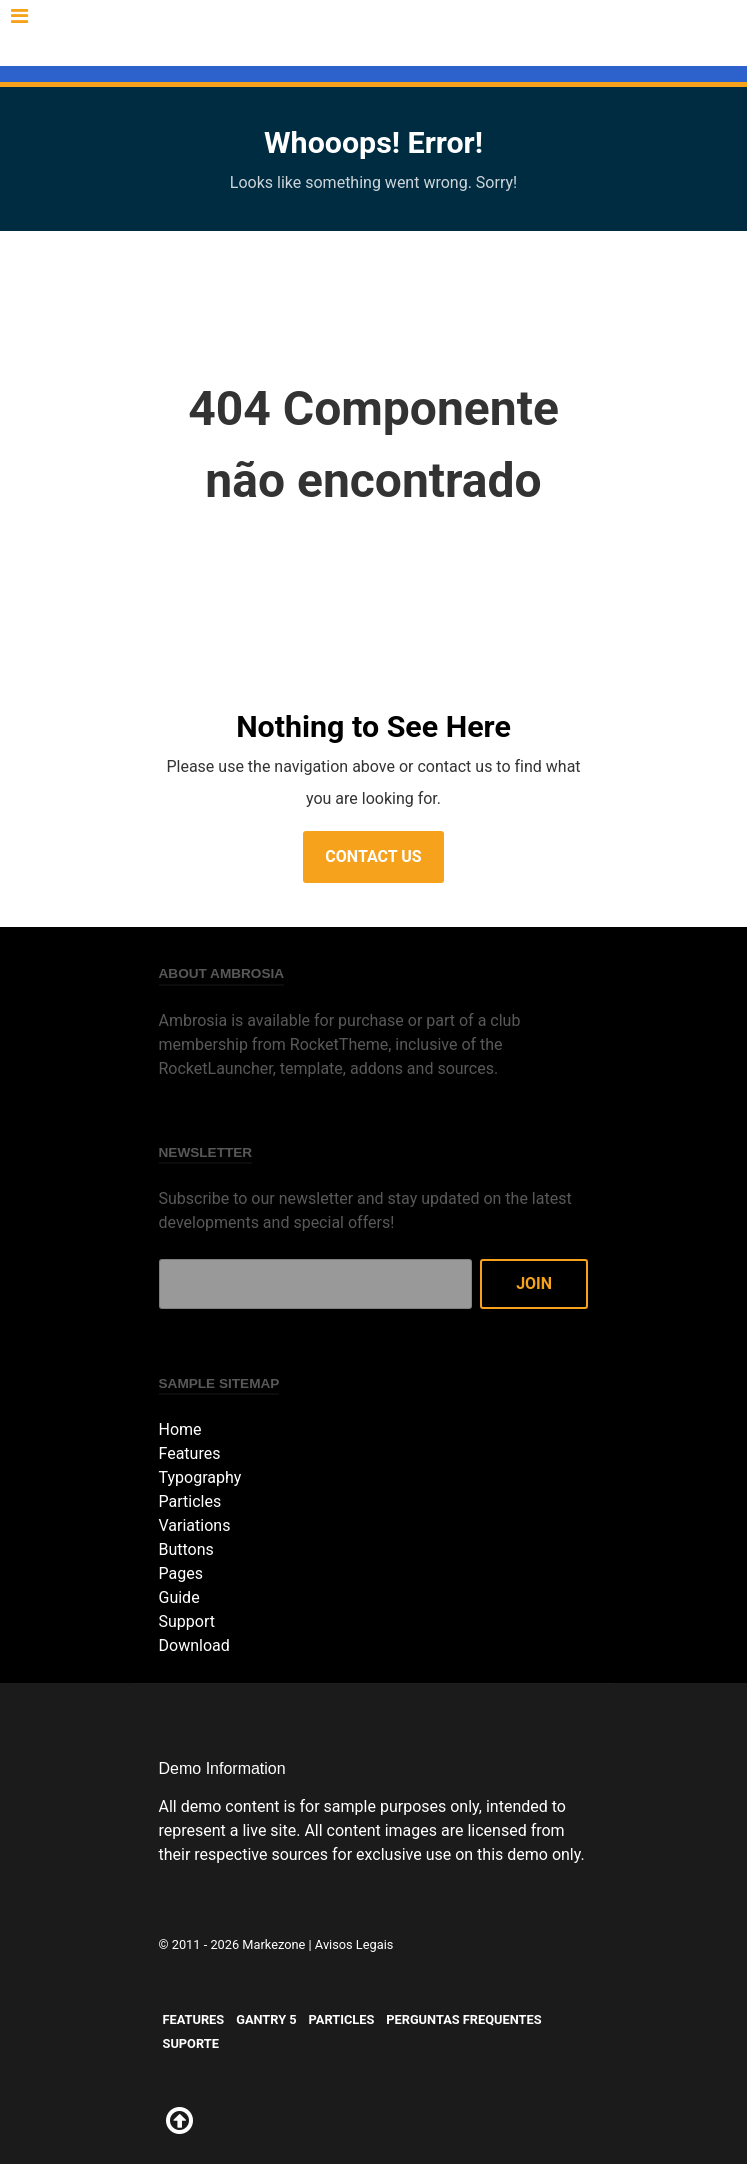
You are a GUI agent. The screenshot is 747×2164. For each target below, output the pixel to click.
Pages (181, 1573)
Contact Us (373, 856)
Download (194, 1645)
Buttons (186, 1549)
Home (180, 1429)
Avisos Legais (354, 1944)
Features (186, 30)
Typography (200, 1477)
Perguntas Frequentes (502, 30)
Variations (195, 1525)
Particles (361, 30)
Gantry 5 (272, 30)
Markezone (273, 1944)
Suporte (378, 54)
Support (187, 1621)
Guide (179, 1597)
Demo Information (222, 1768)
